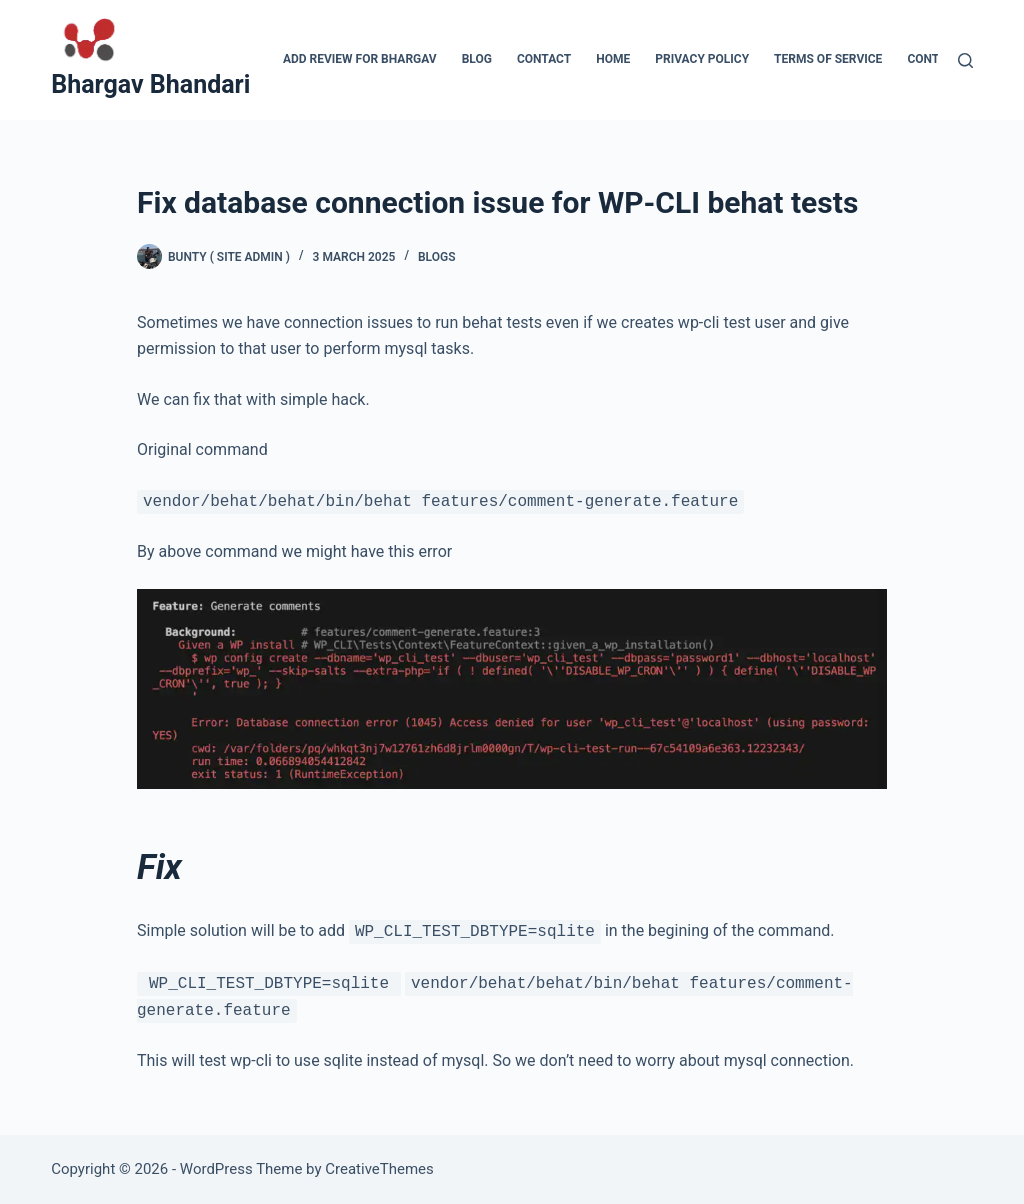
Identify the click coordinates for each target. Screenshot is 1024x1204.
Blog (477, 59)
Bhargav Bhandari (150, 84)
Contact (544, 59)
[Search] (965, 60)
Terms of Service (828, 59)
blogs (437, 257)
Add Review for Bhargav (360, 59)
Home (613, 59)
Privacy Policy (702, 59)
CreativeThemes (379, 1169)
